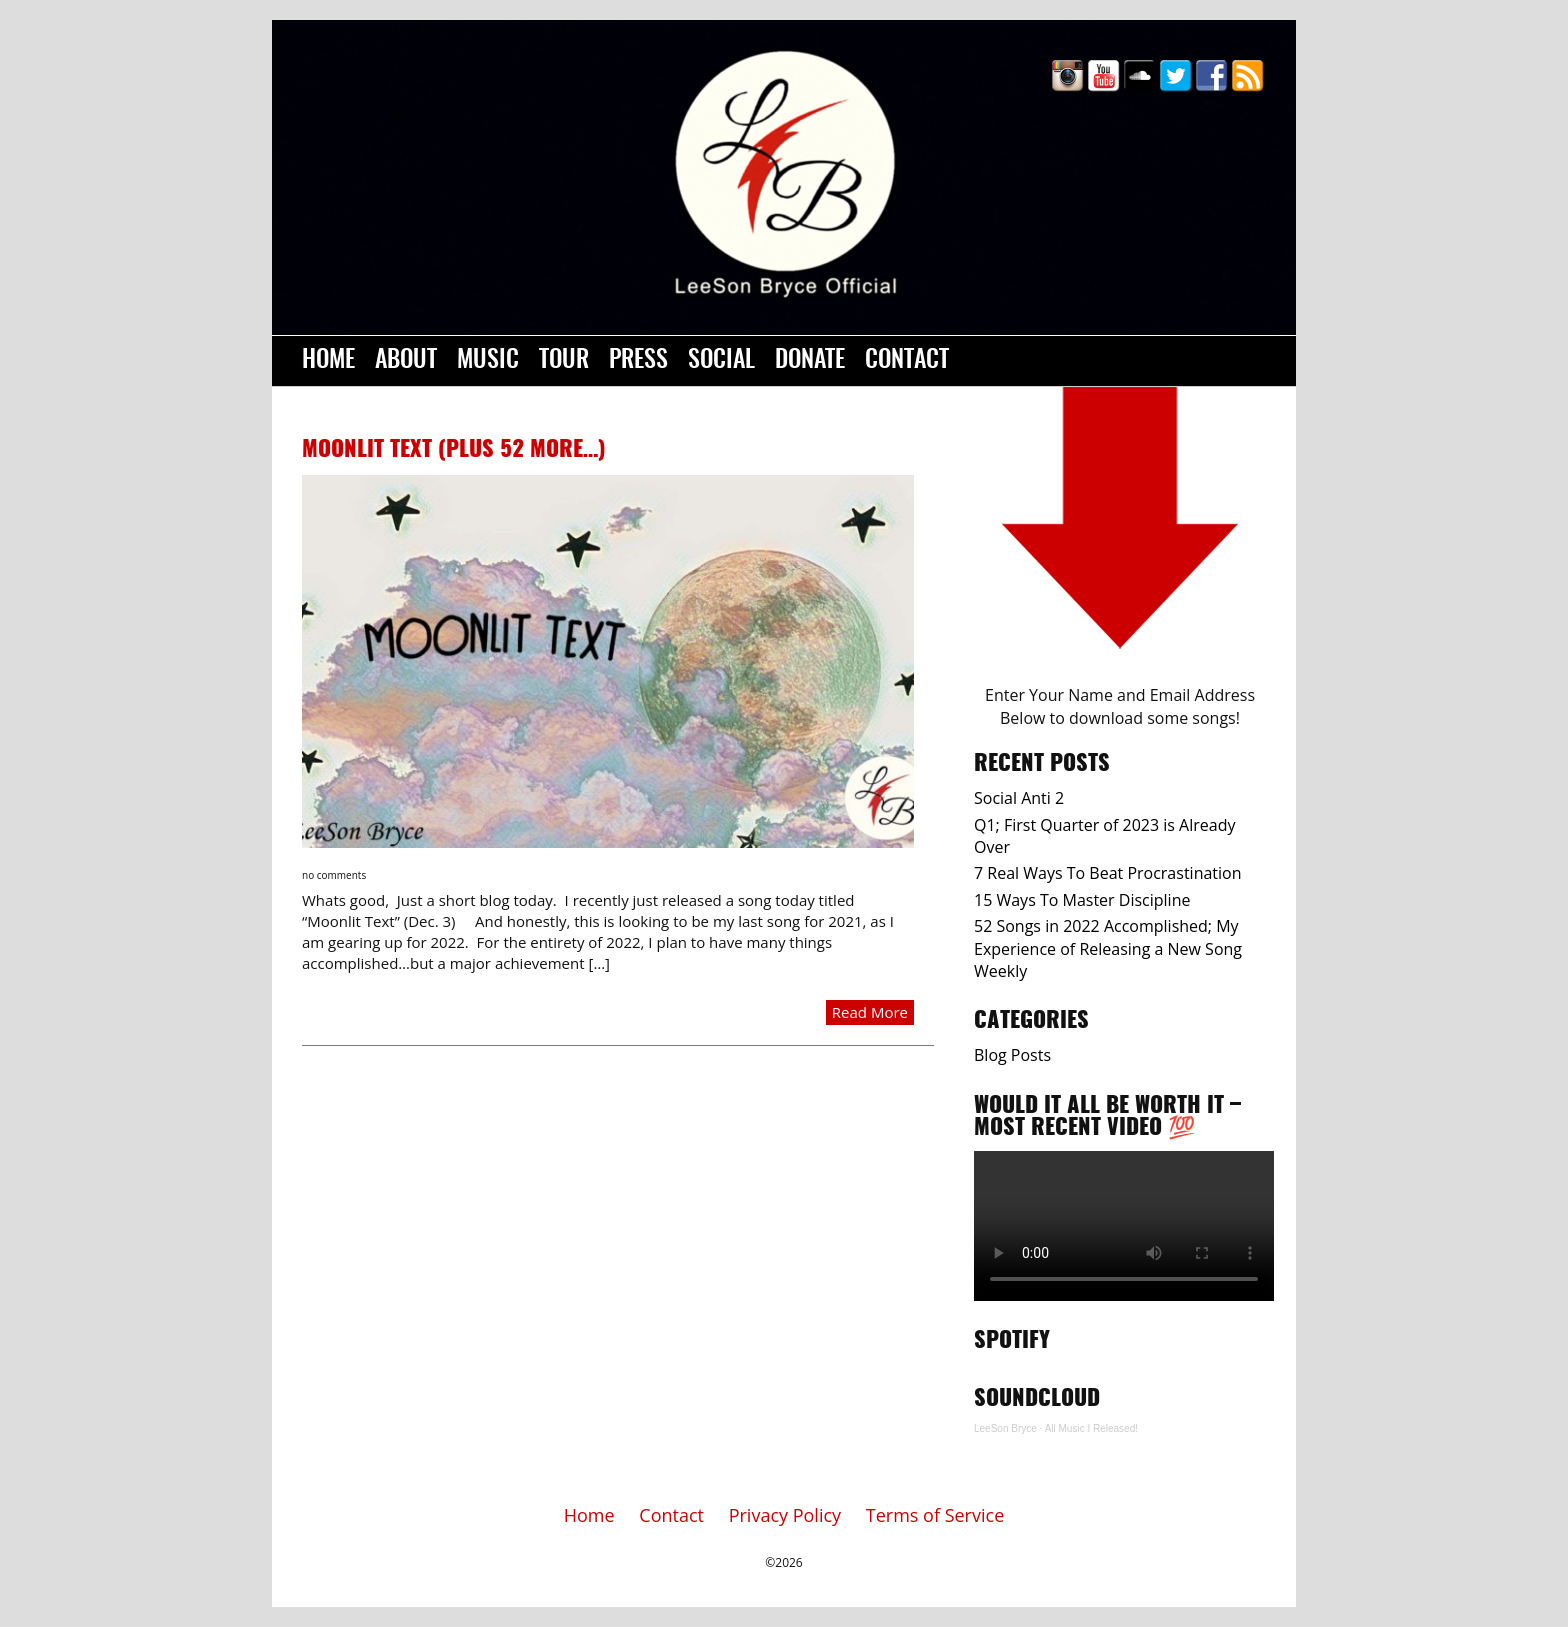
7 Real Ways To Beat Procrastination (1108, 873)
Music (488, 361)
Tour (564, 361)
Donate (810, 361)
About (406, 361)
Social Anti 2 (1019, 798)
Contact (907, 361)
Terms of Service (935, 1515)
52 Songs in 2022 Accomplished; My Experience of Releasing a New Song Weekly (1108, 948)
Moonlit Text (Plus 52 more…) (454, 450)
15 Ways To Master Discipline (1082, 900)
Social (721, 361)
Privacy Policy (785, 1515)
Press (638, 361)
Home (328, 361)
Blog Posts (1012, 1055)
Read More (870, 1012)
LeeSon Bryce (1005, 1428)
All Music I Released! (1091, 1428)
